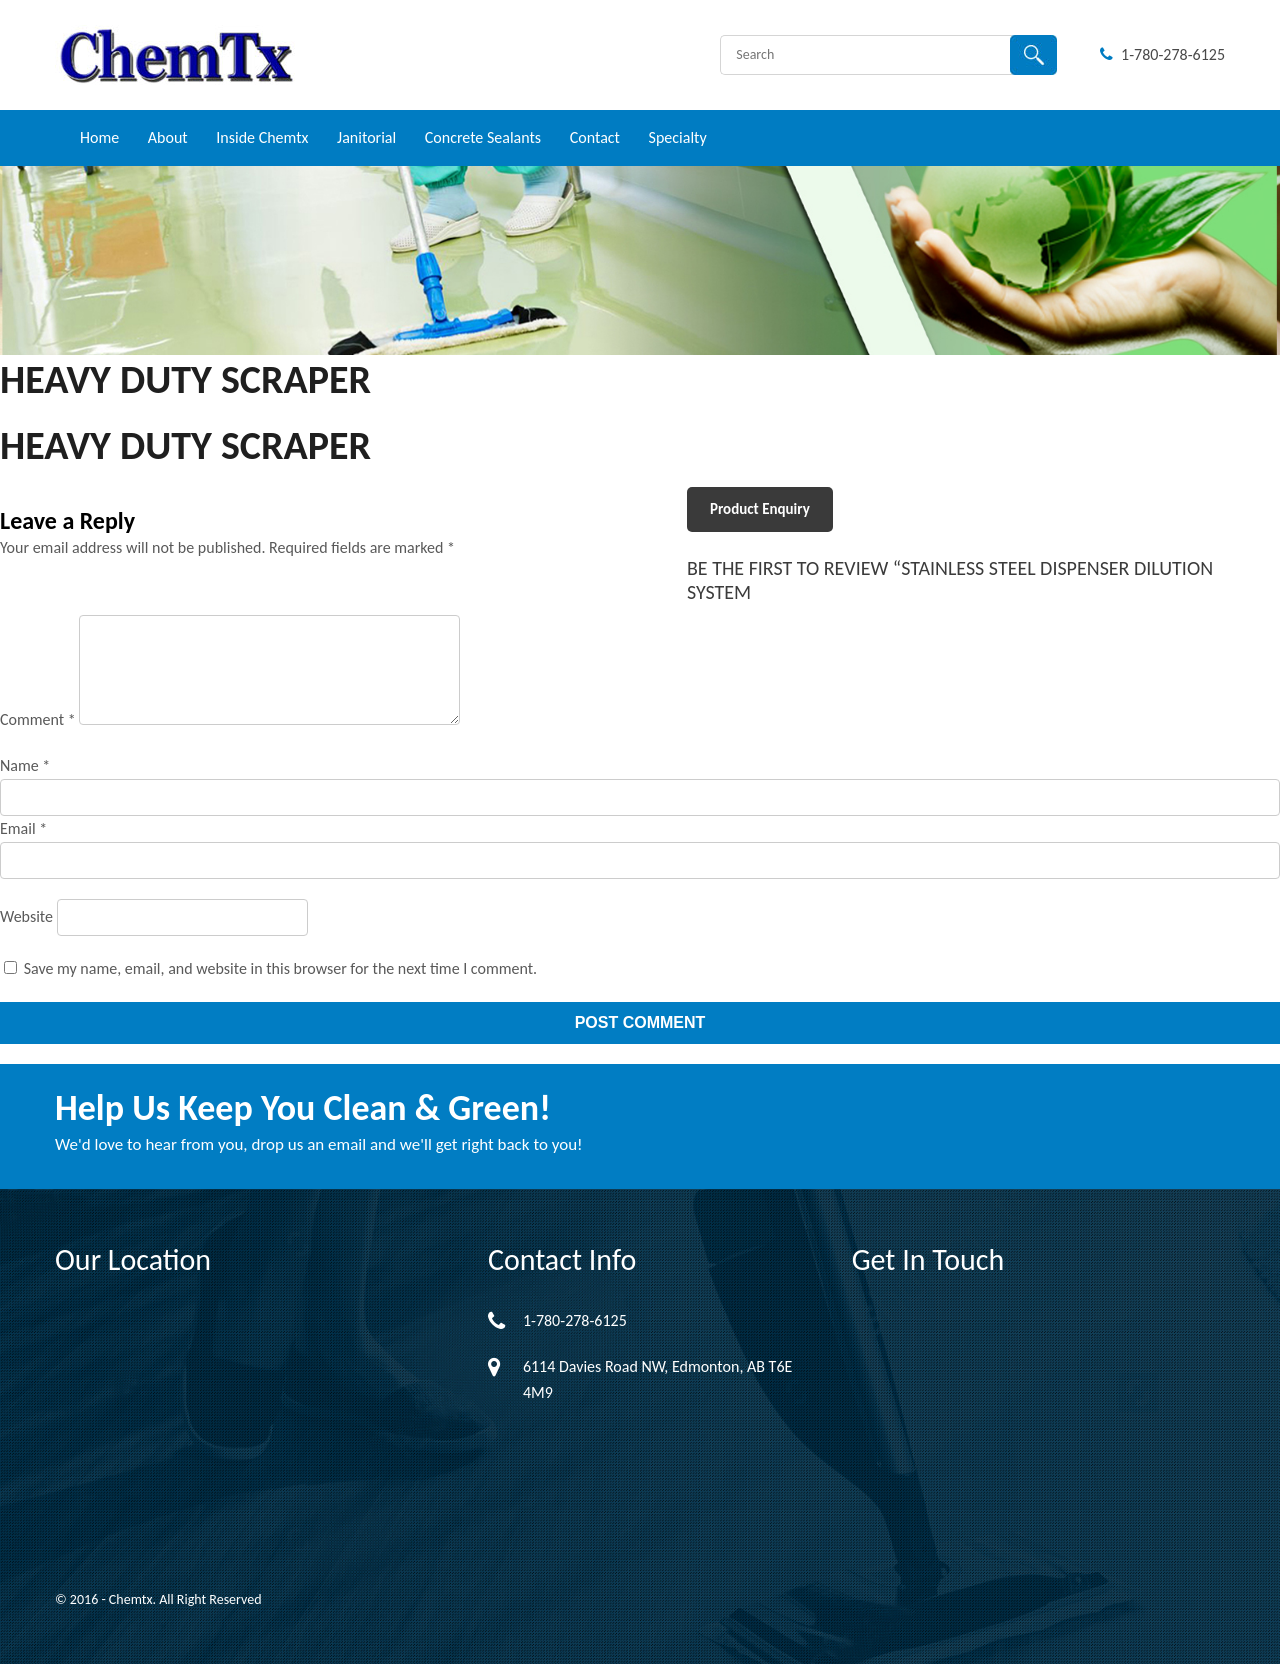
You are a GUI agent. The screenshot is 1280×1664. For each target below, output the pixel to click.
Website (26, 916)
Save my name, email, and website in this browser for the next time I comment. (281, 968)
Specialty (678, 137)
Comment (38, 719)
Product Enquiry (760, 509)
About (168, 137)
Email (23, 828)
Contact (595, 137)
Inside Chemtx (262, 137)
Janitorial (366, 137)
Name (25, 765)
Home (99, 137)
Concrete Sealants (483, 137)
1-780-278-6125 (1162, 54)
